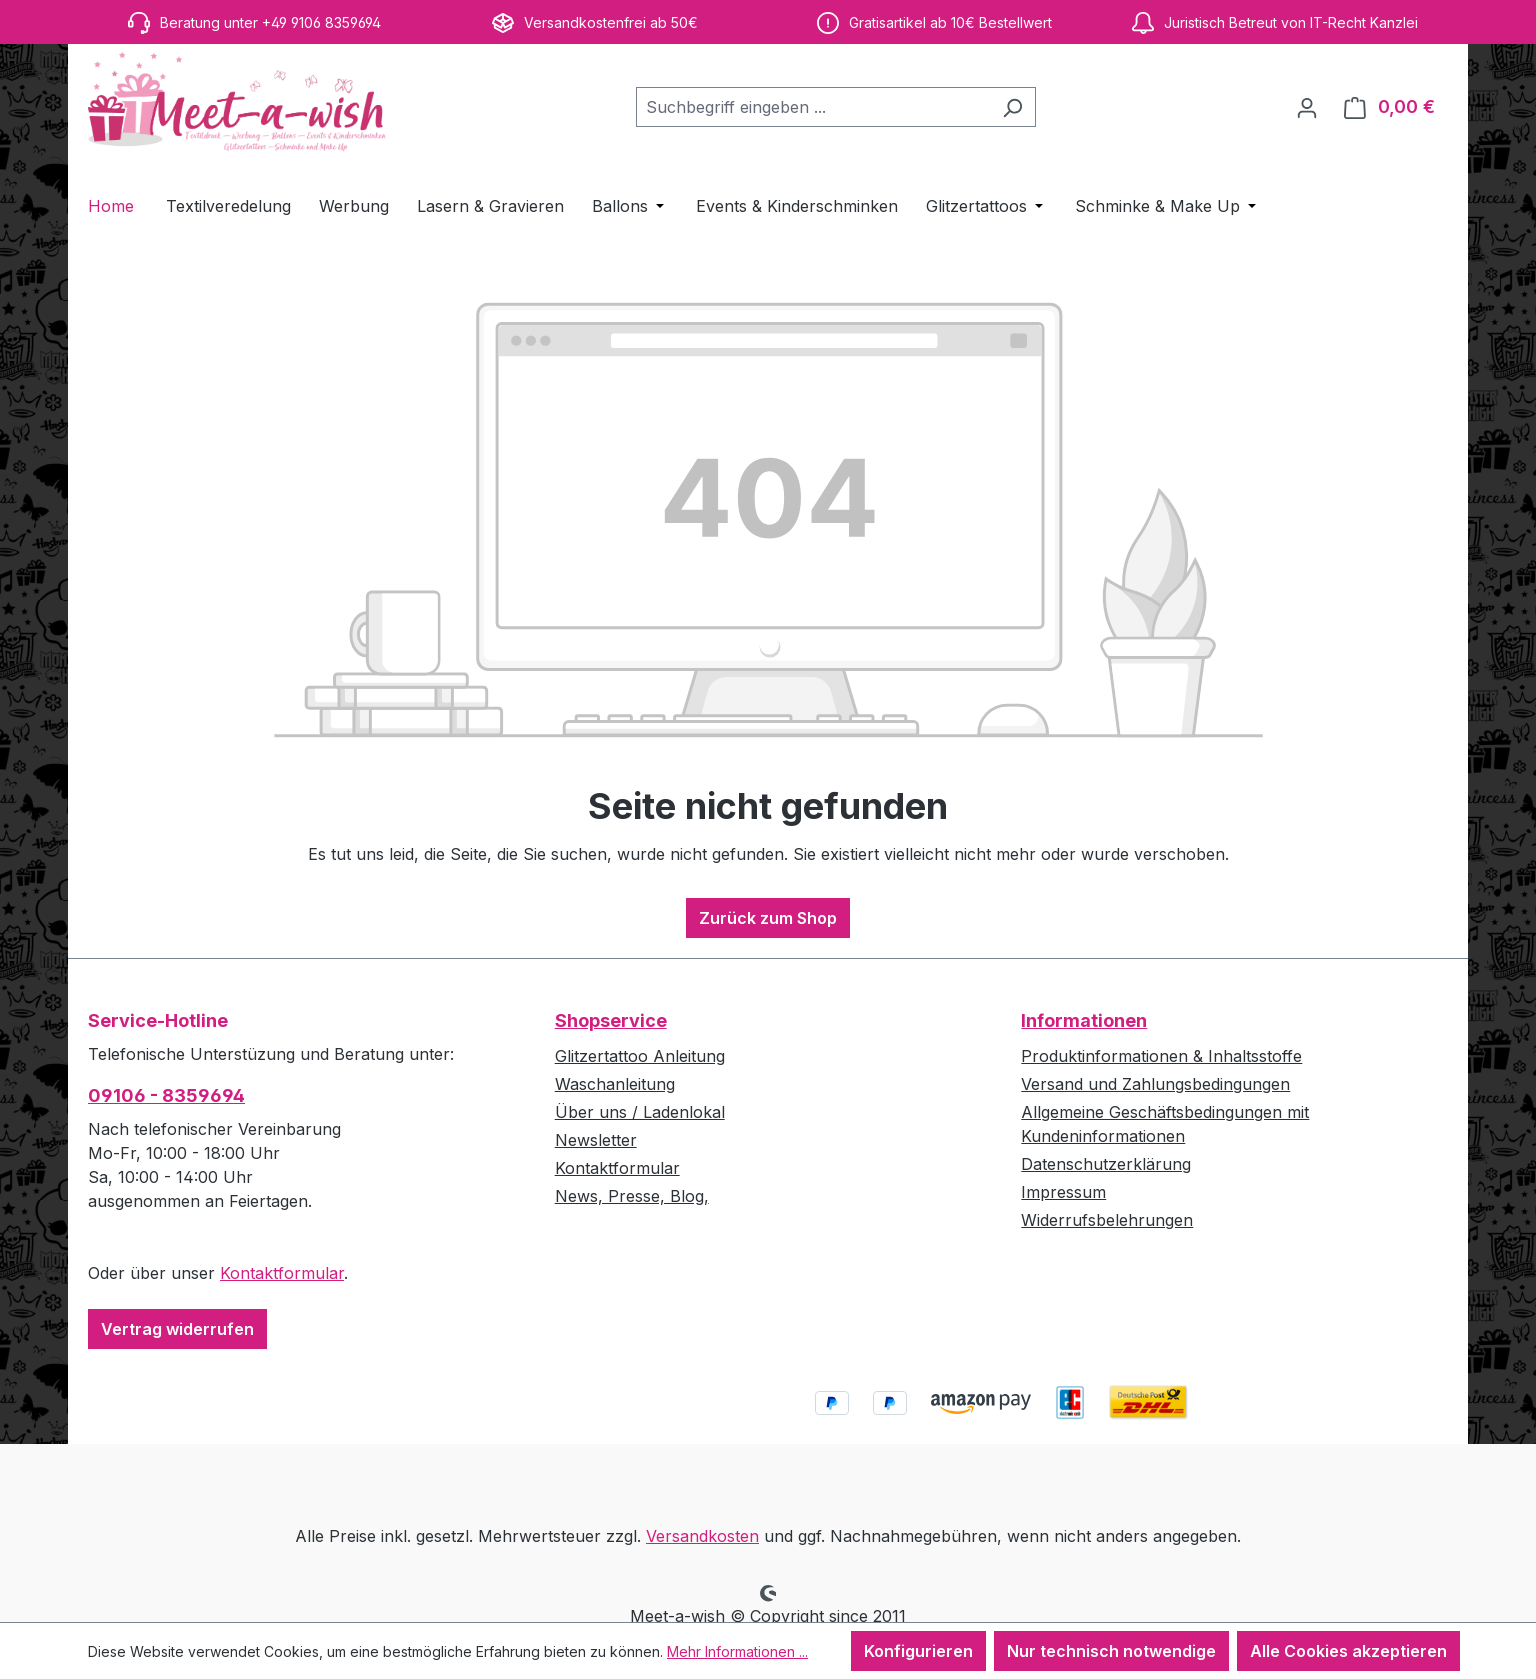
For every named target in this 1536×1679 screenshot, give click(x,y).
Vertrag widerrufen (177, 1329)
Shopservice (611, 1020)
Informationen (1084, 1020)
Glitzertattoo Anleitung (640, 1056)
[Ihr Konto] (1307, 107)
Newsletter (596, 1140)
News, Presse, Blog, (632, 1196)
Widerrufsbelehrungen (1107, 1220)
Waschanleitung (615, 1084)
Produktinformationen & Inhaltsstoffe (1161, 1056)
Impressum (1063, 1192)
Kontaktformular (282, 1273)
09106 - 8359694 (166, 1095)
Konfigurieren (918, 1651)
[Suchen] (1012, 107)
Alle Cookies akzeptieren (1348, 1651)
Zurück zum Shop (768, 918)
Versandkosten (702, 1536)
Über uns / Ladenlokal (640, 1112)
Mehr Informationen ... (737, 1651)
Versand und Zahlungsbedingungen (1155, 1084)
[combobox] (813, 107)
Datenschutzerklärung (1106, 1164)
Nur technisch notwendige (1111, 1651)
